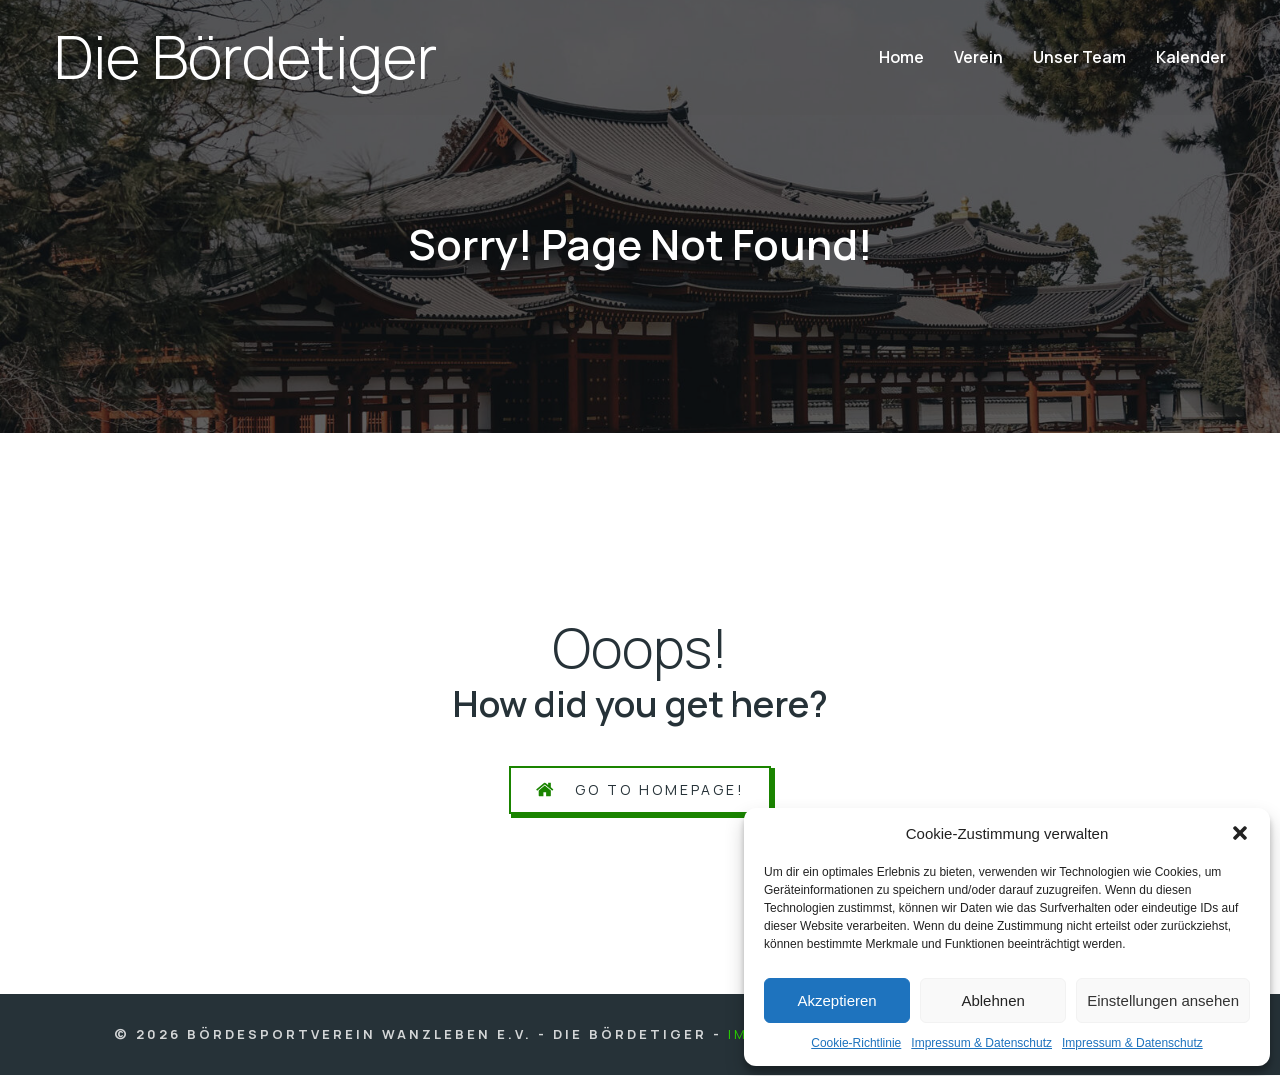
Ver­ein (978, 58)
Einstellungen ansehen (1163, 1000)
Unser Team (1079, 58)
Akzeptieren (836, 1000)
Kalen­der (1191, 58)
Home (901, 58)
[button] (1240, 833)
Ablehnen (992, 1000)
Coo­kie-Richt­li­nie (856, 1043)
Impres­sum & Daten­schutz (981, 1043)
